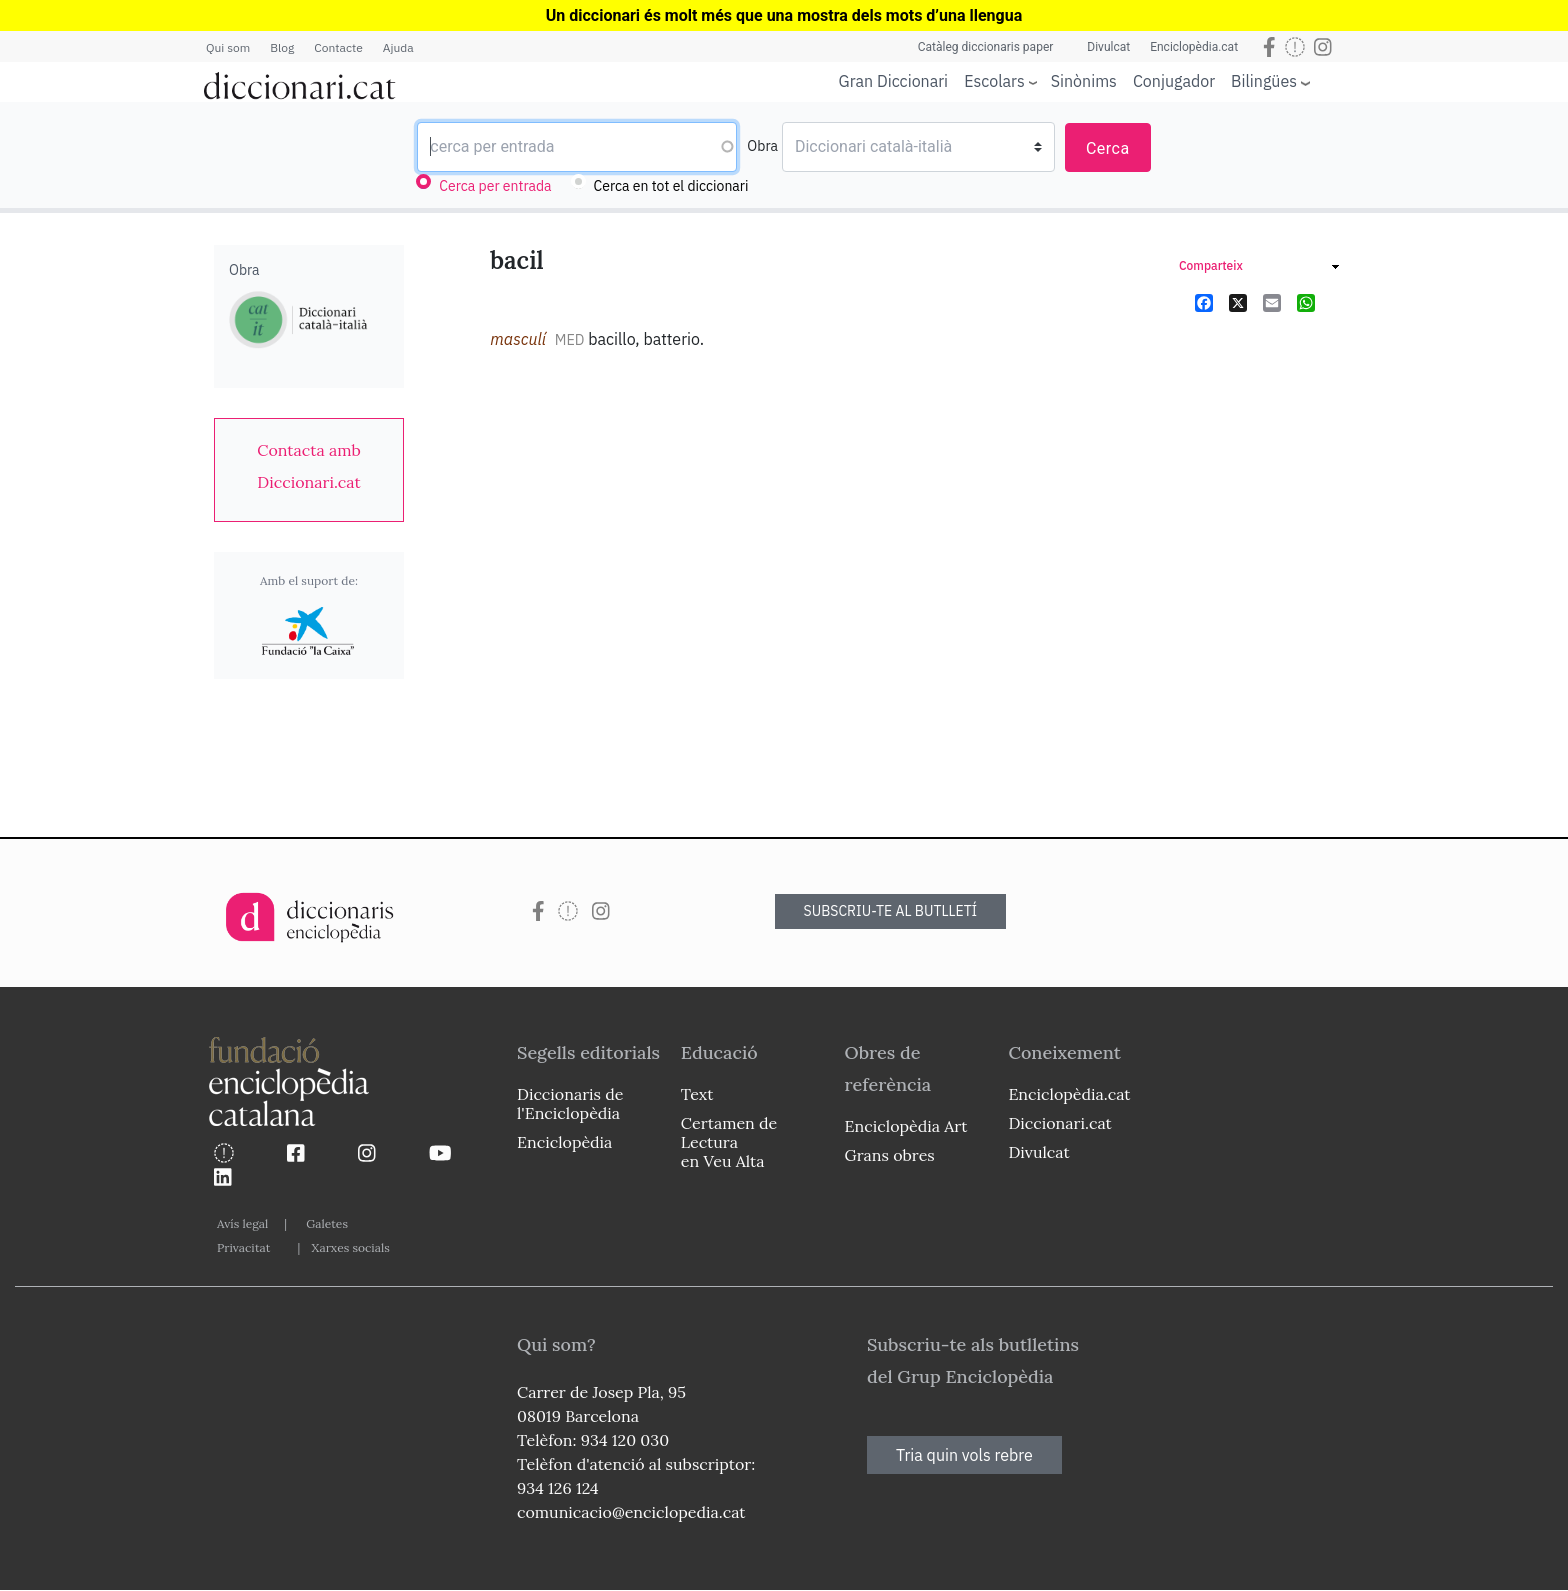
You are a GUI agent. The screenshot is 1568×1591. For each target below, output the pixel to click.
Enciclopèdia (564, 1142)
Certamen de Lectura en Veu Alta (729, 1142)
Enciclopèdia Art (906, 1126)
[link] (309, 466)
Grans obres (890, 1155)
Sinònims (1084, 81)
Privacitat (243, 1247)
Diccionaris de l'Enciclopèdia (570, 1103)
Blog (282, 47)
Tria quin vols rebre (964, 1455)
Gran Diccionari (894, 81)
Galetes (327, 1223)
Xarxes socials (350, 1247)
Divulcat (1108, 47)
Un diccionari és (605, 15)
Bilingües (1264, 80)
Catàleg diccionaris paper (986, 47)
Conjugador (1174, 81)
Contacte (338, 47)
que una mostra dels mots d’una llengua (877, 15)
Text (697, 1094)
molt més (698, 15)
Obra (762, 146)
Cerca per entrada (495, 186)
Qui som (228, 47)
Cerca (1108, 148)
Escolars (994, 80)
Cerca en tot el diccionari (671, 186)
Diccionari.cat (1059, 1123)
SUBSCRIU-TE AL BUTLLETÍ (891, 911)
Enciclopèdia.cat (1194, 47)
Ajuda (398, 47)
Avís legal (242, 1223)
